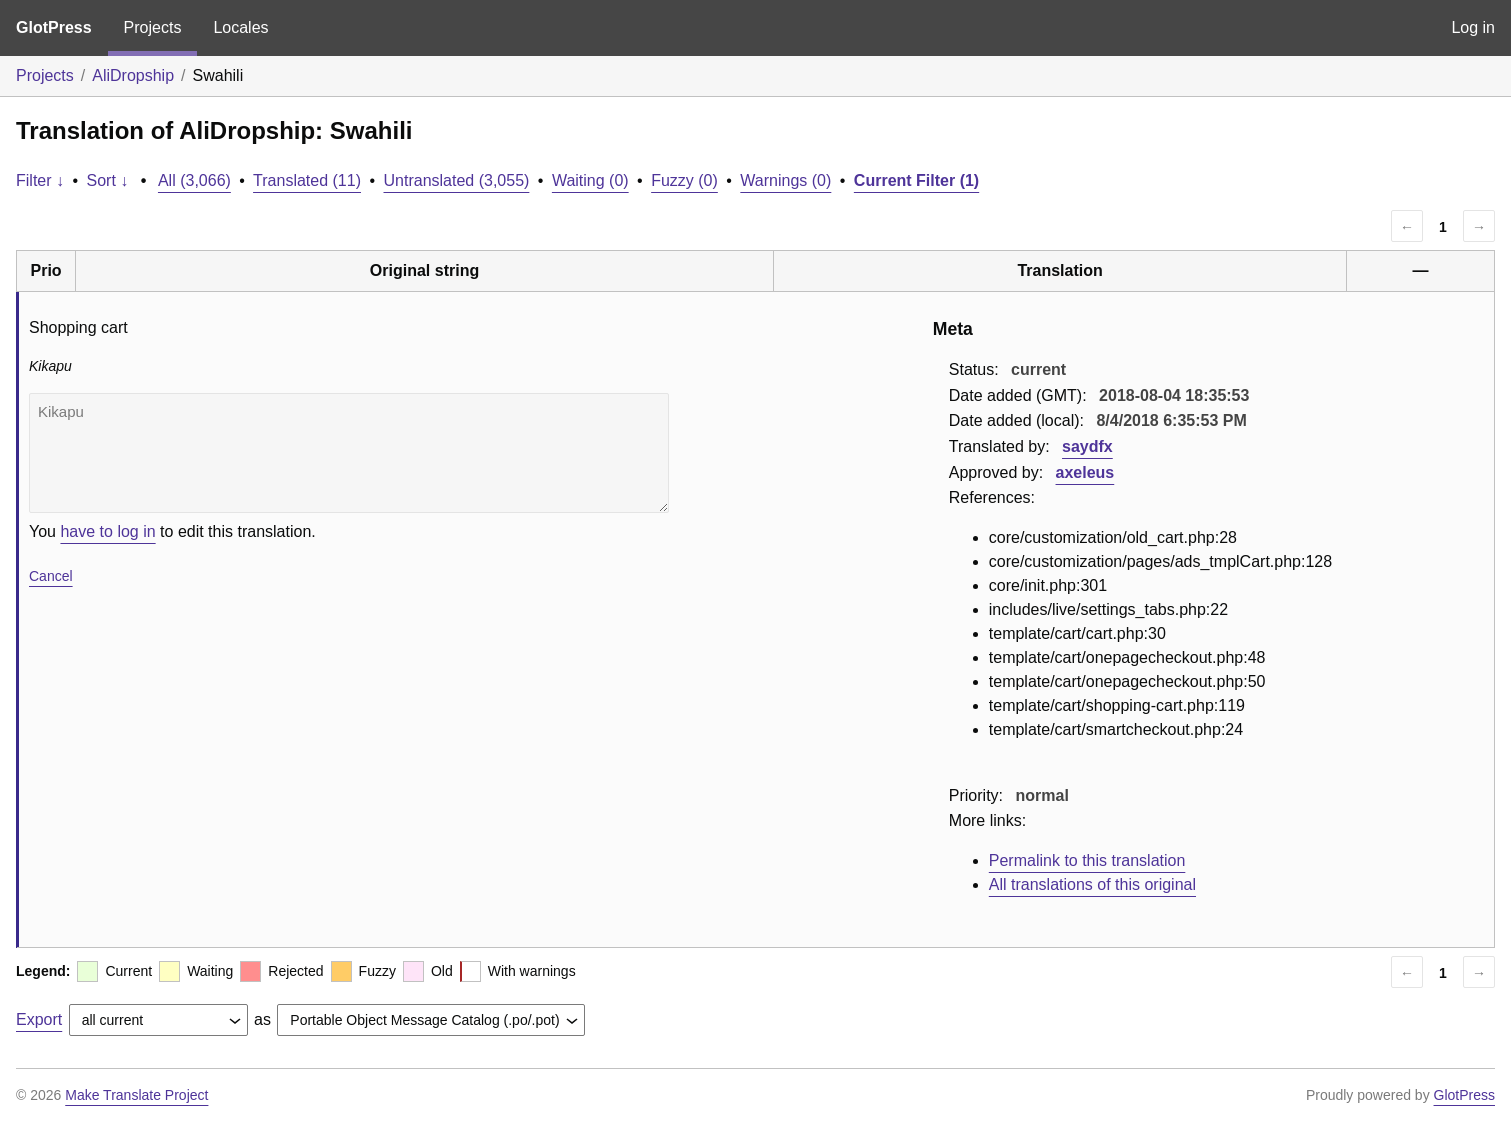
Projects (153, 27)
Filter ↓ (40, 180)
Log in (1473, 27)
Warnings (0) (785, 180)
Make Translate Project (136, 1095)
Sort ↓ (108, 180)
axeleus (1085, 472)
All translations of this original (1092, 884)
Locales (240, 27)
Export (39, 1019)
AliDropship (133, 75)
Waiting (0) (590, 180)
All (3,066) (194, 180)
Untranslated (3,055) (457, 180)
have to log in (107, 531)
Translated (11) (307, 180)
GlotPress (54, 27)
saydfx (1087, 446)
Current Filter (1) (916, 180)
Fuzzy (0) (684, 180)
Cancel (51, 576)
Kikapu (349, 453)
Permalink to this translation (1087, 860)
